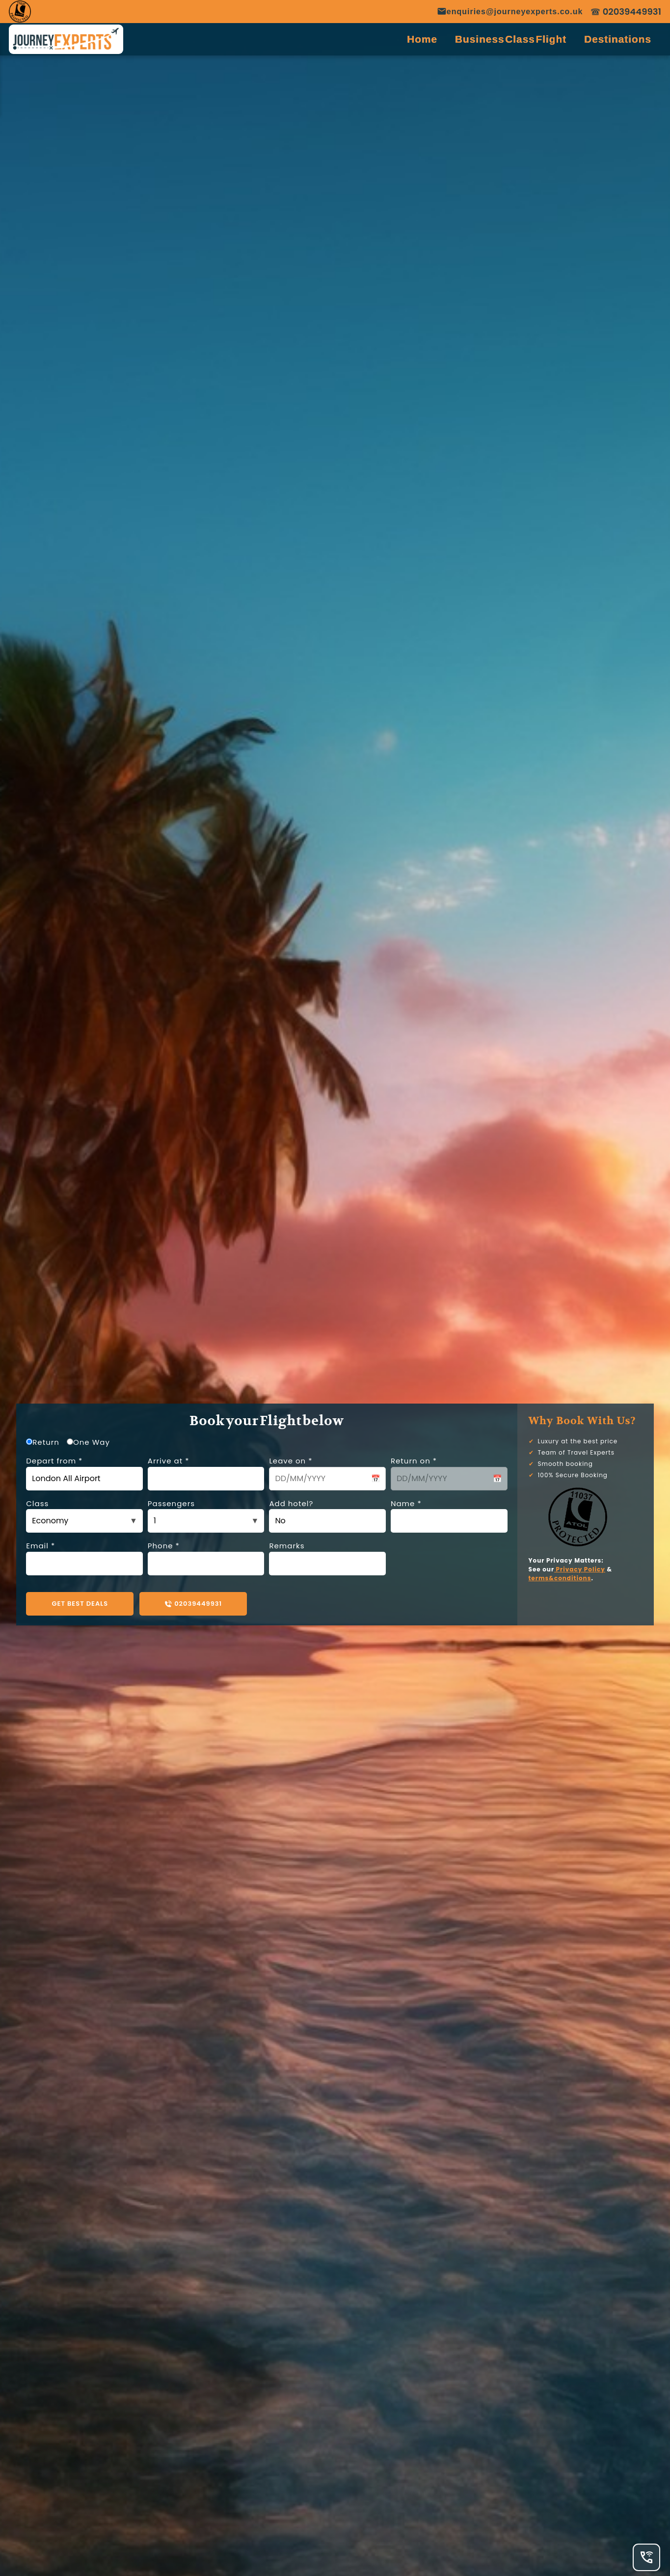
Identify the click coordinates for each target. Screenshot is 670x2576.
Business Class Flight (510, 39)
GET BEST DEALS (80, 1603)
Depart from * (84, 1473)
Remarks (327, 1557)
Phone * (206, 1557)
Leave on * (327, 1473)
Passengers (206, 1515)
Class (84, 1515)
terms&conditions (560, 1578)
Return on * (449, 1473)
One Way (88, 1442)
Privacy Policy (579, 1569)
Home (422, 39)
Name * (449, 1515)
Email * (84, 1557)
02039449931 (193, 1603)
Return (42, 1442)
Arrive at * (206, 1473)
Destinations (617, 39)
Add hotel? (327, 1515)
